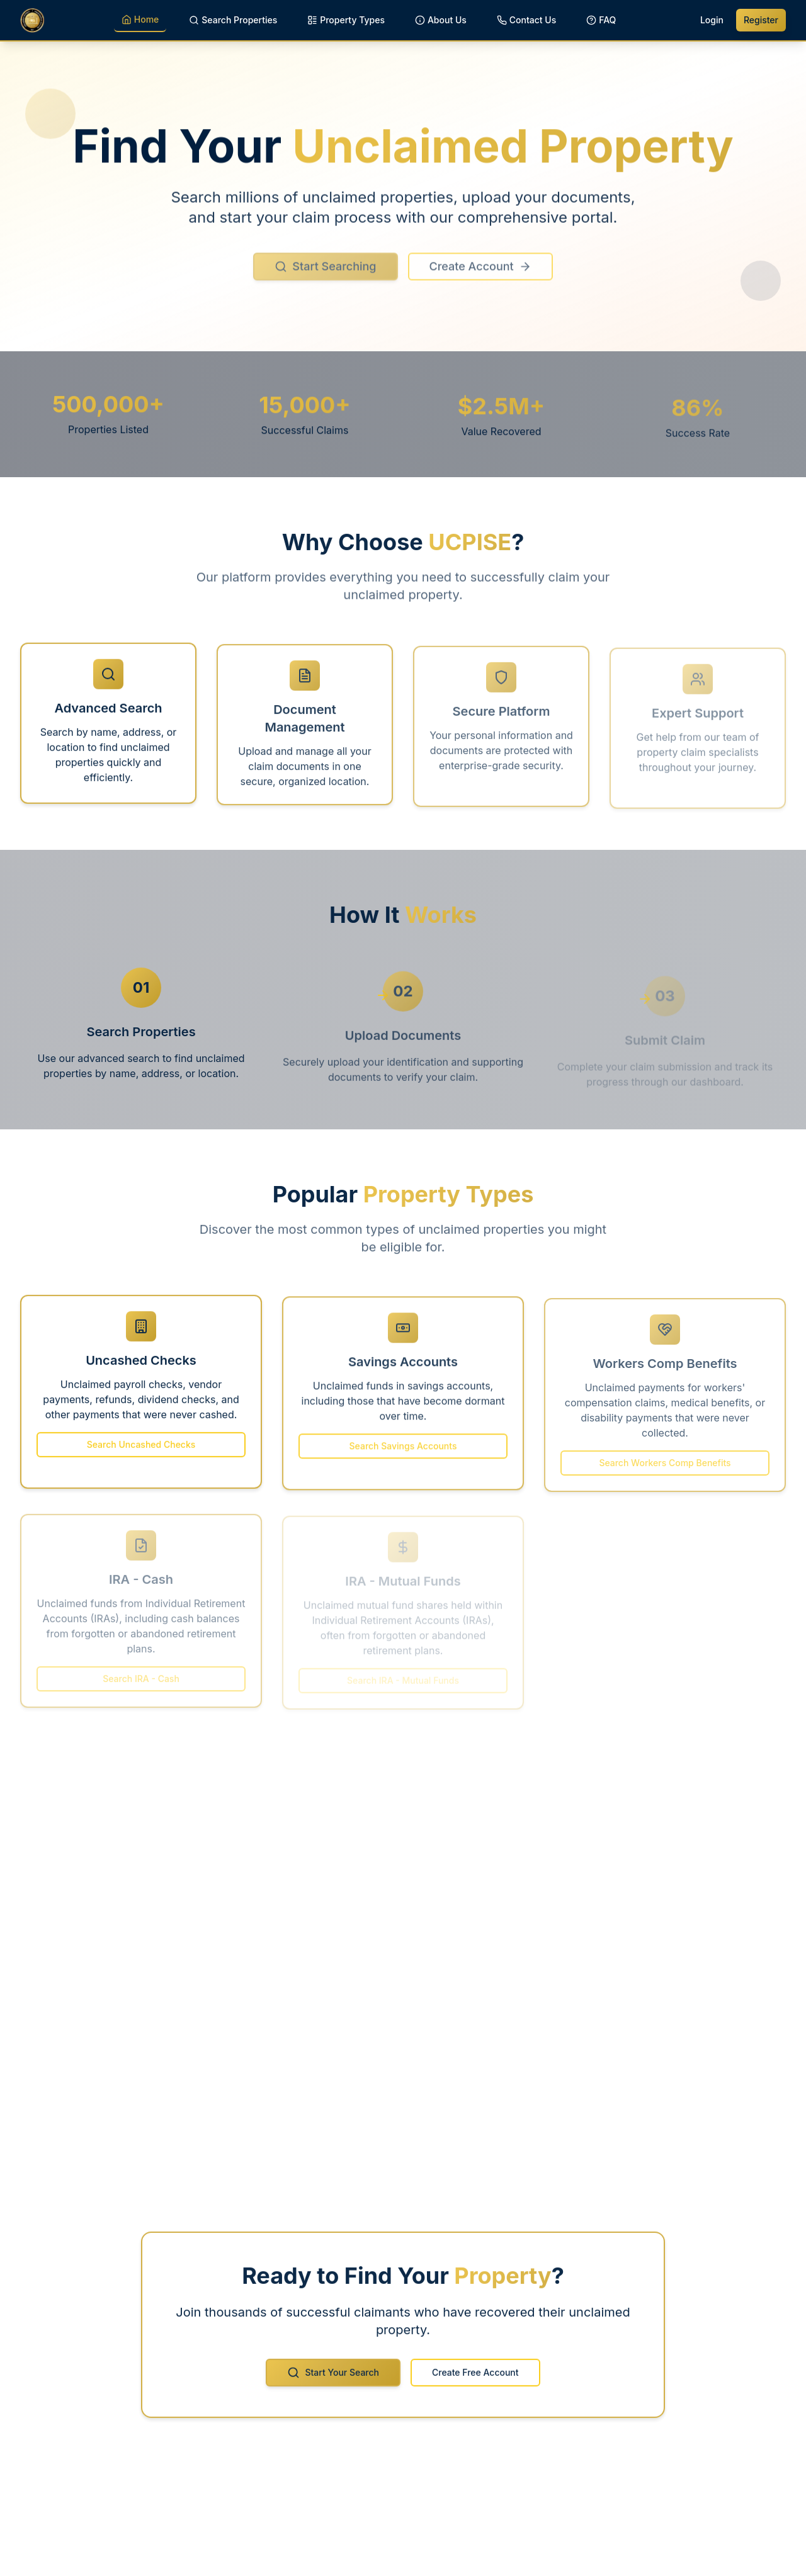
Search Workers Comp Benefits (664, 1467)
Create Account (480, 274)
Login (712, 19)
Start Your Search (333, 2378)
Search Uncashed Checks (141, 1450)
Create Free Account (475, 2378)
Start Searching (325, 274)
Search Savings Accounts (403, 1451)
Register (761, 19)
